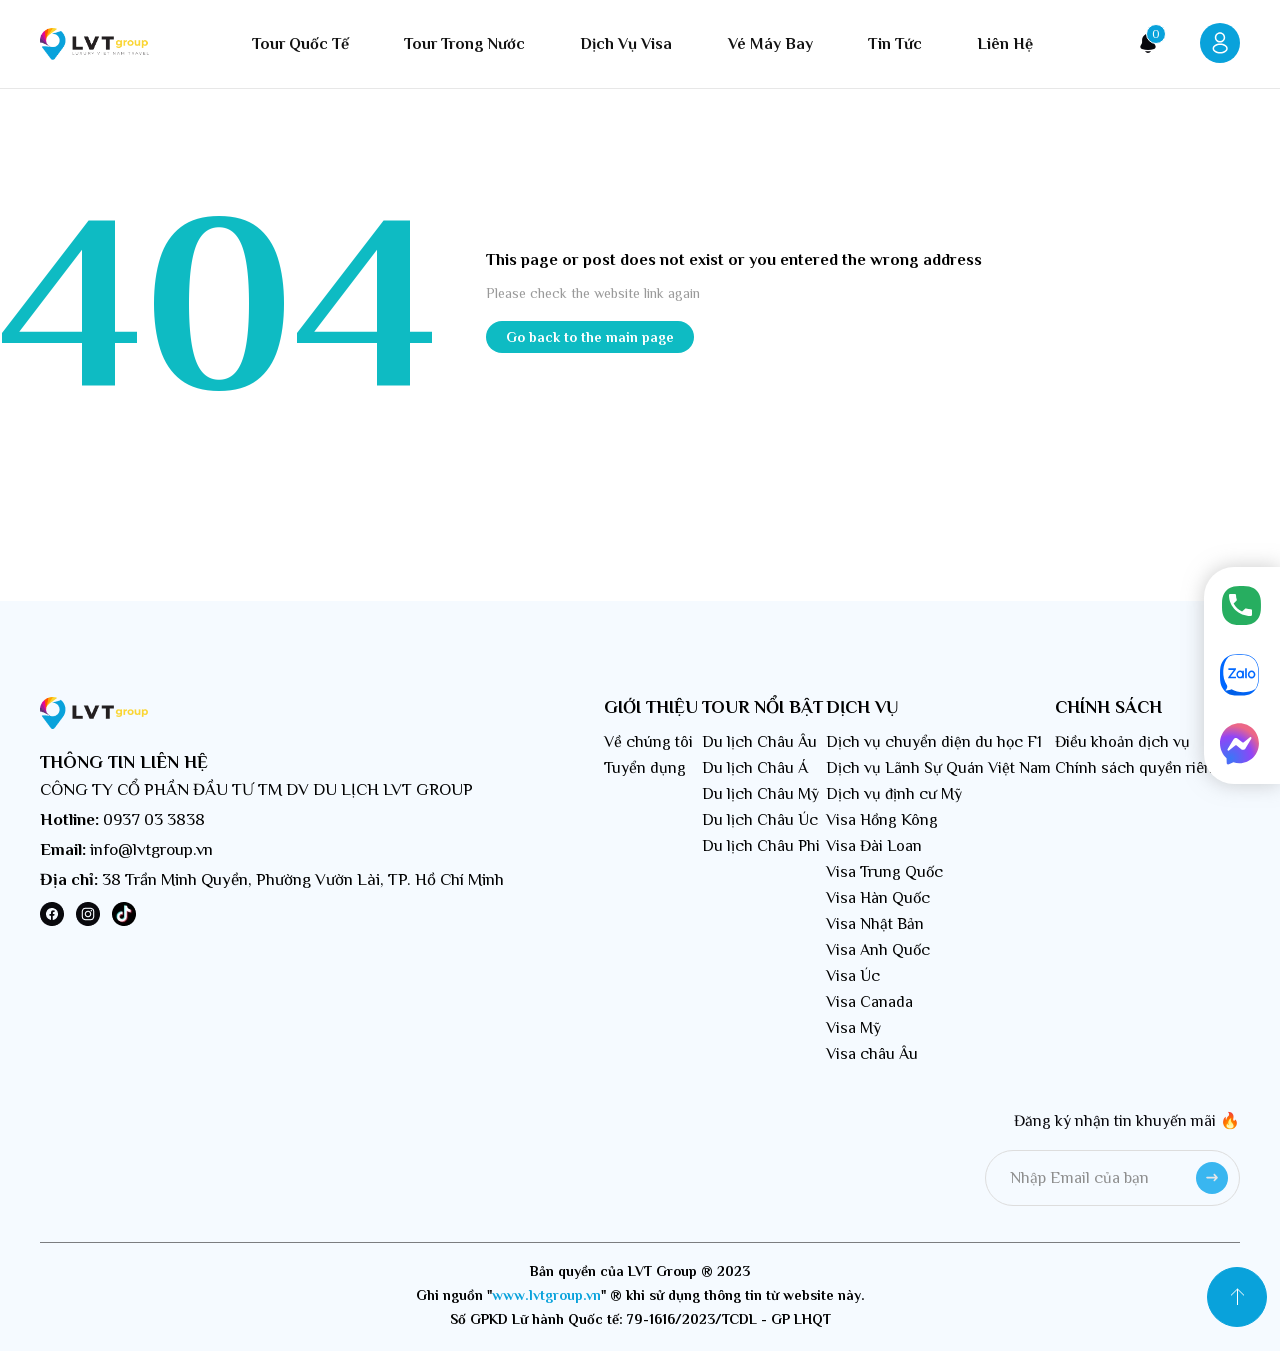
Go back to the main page (590, 337)
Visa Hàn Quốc (878, 898)
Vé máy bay (770, 44)
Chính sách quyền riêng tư (1147, 768)
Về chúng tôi (648, 742)
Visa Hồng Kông (882, 820)
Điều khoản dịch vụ (1122, 742)
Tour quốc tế (300, 44)
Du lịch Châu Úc (760, 820)
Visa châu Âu (872, 1054)
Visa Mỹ (853, 1028)
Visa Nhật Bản (875, 924)
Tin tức (895, 44)
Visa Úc (853, 976)
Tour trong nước (464, 44)
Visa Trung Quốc (884, 872)
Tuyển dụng (645, 768)
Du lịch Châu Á (755, 768)
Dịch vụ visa (626, 44)
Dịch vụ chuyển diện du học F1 (934, 742)
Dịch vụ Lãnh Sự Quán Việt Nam (938, 768)
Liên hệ (1005, 44)
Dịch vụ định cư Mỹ (894, 794)
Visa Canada (869, 1002)
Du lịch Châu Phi (761, 846)
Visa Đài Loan (874, 846)
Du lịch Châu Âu (759, 742)
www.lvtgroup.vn (546, 1295)
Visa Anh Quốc (878, 950)
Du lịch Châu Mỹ (760, 794)
